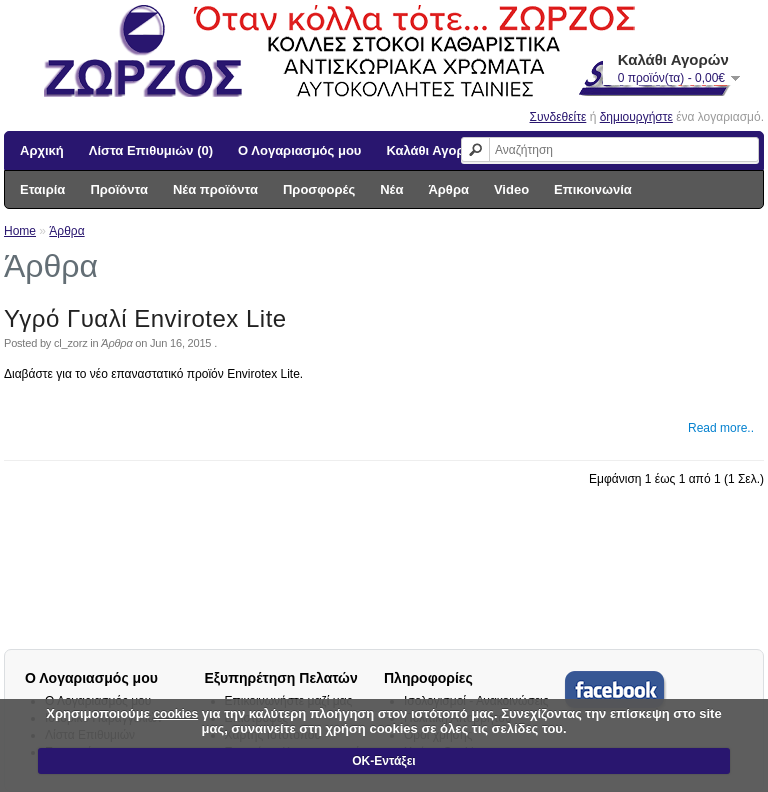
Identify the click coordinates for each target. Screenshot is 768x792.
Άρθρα (448, 189)
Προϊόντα (119, 189)
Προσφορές (319, 189)
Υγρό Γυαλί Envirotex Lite (145, 318)
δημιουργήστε (636, 117)
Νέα (391, 189)
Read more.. (721, 428)
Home (20, 231)
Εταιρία (42, 189)
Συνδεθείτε (558, 117)
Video (511, 189)
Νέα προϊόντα (215, 189)
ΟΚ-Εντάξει (383, 761)
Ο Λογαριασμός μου (299, 150)
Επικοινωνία (593, 189)
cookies (175, 714)
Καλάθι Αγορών (434, 150)
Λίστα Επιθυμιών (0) (151, 150)
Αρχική (42, 150)
